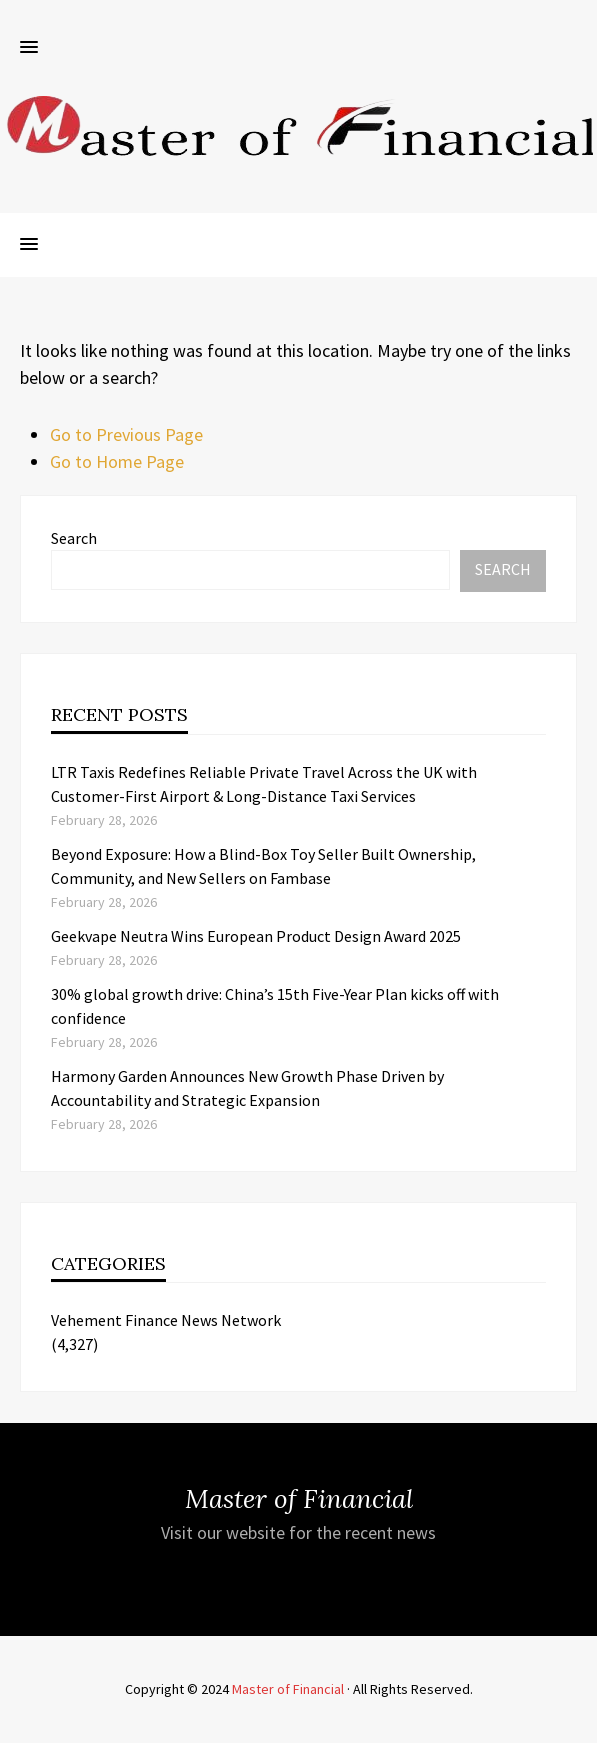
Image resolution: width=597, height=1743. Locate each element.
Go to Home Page (117, 461)
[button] (29, 48)
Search (74, 538)
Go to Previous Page (126, 434)
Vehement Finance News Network (166, 1320)
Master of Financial (288, 1689)
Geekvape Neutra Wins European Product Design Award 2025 (256, 936)
